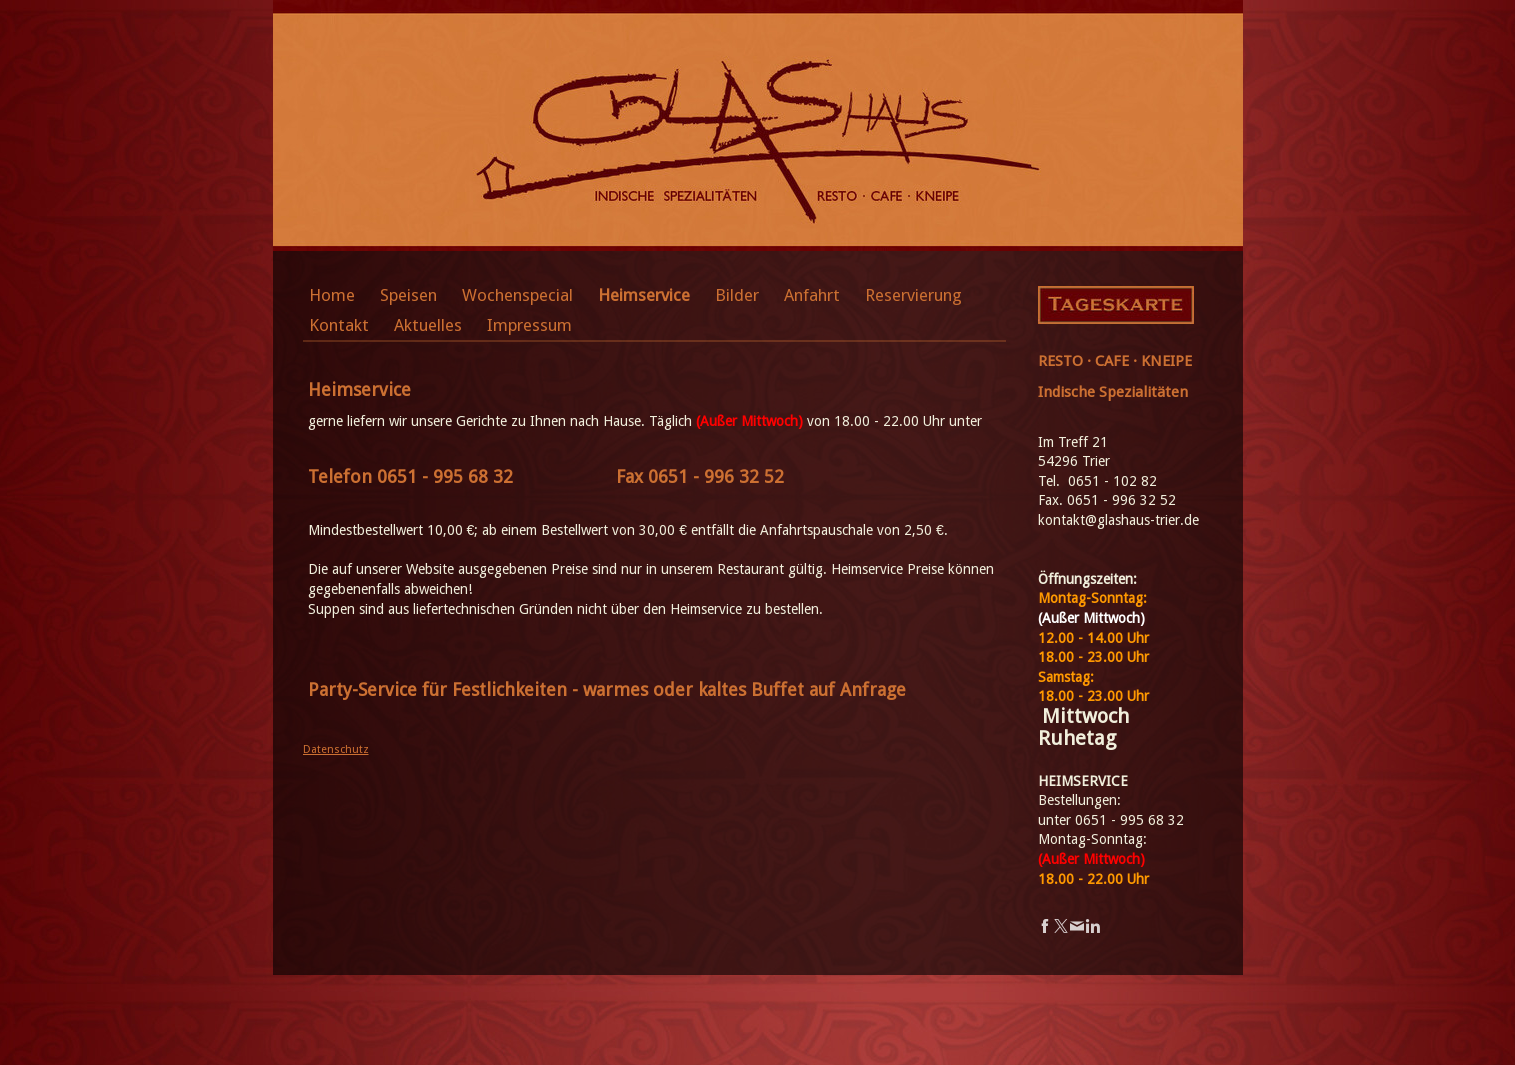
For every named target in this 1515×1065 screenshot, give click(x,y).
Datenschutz (336, 749)
